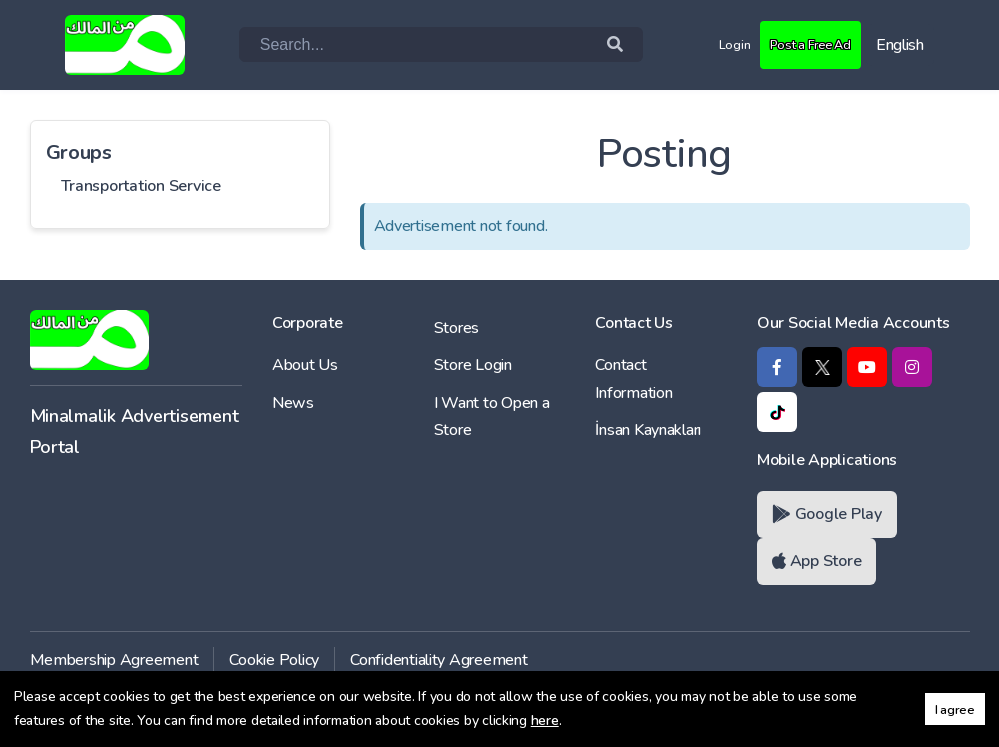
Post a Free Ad (798, 44)
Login (709, 44)
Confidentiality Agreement (439, 660)
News (293, 403)
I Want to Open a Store (492, 416)
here (545, 720)
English (900, 45)
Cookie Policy (274, 660)
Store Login (473, 365)
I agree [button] (955, 709)
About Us (305, 365)
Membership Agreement (114, 660)
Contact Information (633, 378)
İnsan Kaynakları (648, 430)
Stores (456, 328)
